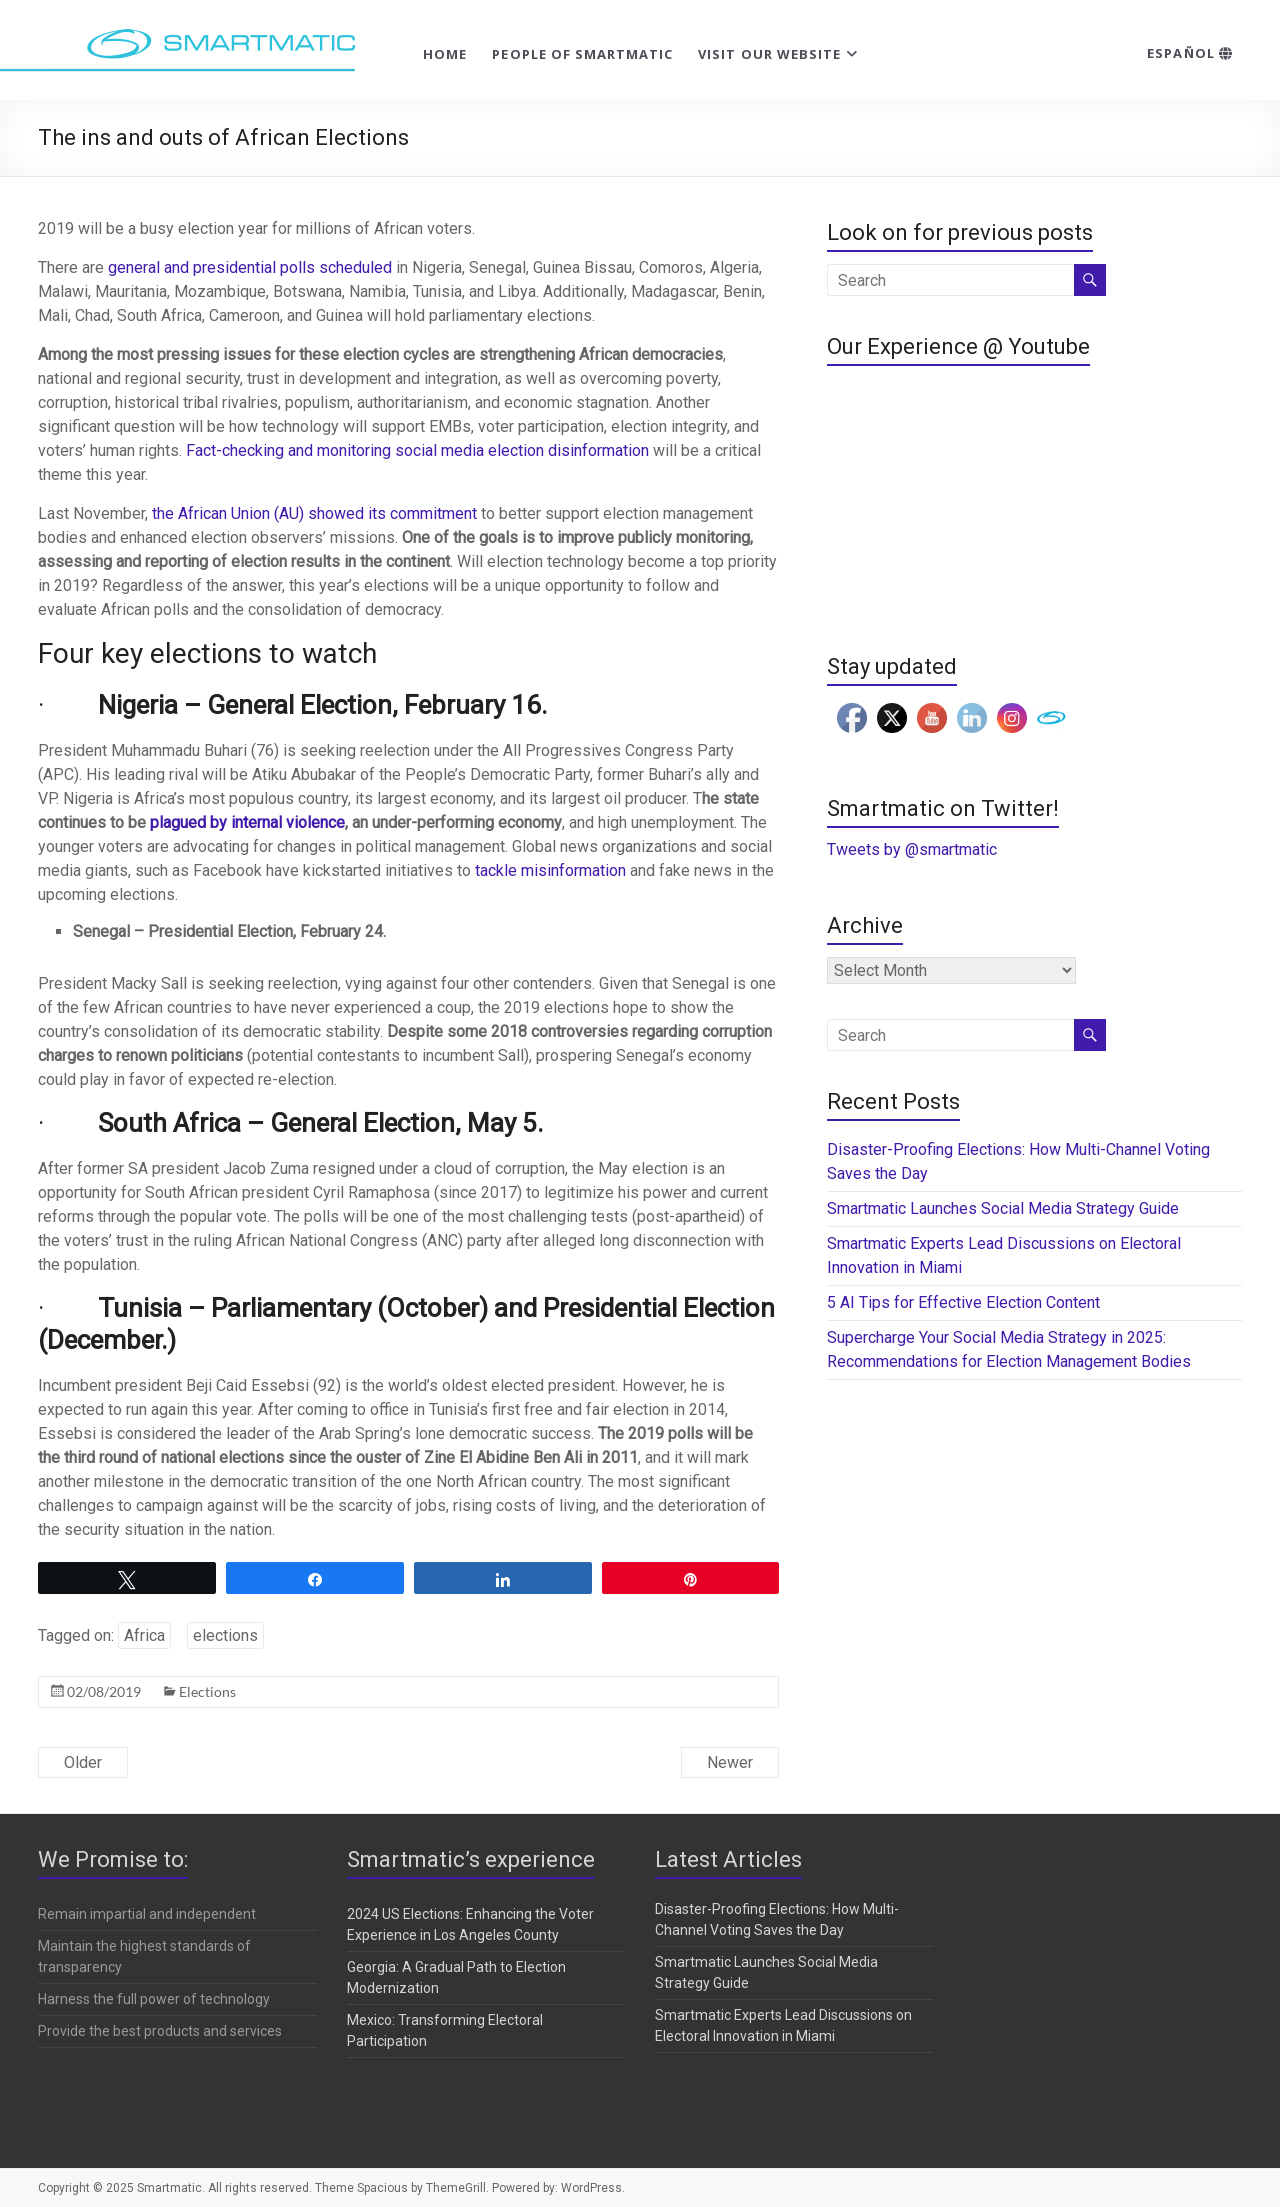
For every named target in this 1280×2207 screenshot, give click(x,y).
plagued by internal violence (247, 822)
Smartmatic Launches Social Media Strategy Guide (1003, 1208)
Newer (730, 1762)
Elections (207, 1691)
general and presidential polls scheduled (250, 267)
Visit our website (769, 54)
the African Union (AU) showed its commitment (314, 513)
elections (225, 1635)
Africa (144, 1635)
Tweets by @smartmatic (912, 849)
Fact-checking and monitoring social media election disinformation (417, 450)
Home (445, 54)
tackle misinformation (550, 870)
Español (1189, 53)
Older (83, 1762)
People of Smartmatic (582, 54)
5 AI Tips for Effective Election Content (963, 1302)
